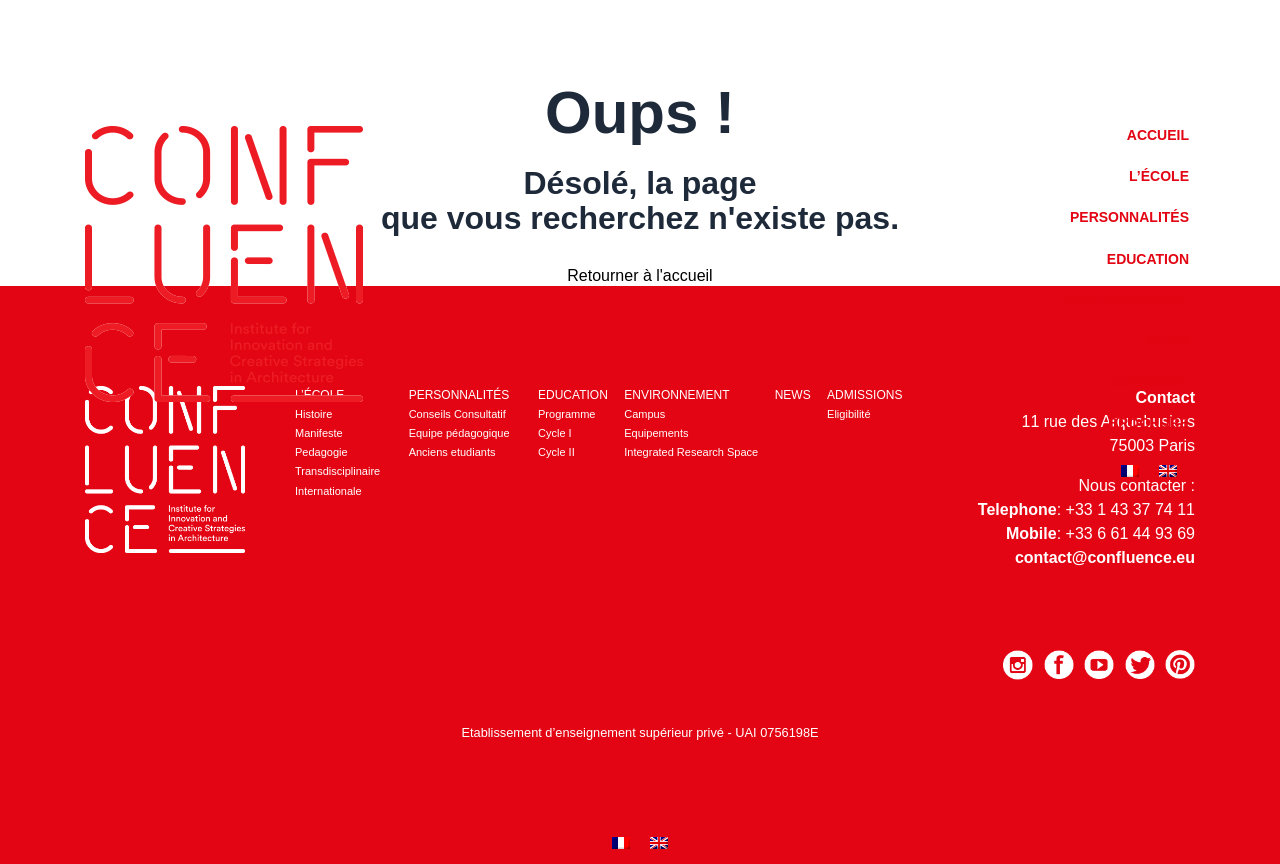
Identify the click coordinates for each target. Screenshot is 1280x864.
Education (1148, 259)
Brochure (1148, 423)
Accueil (1158, 135)
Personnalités (1129, 217)
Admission (1149, 382)
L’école (1159, 176)
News (1168, 341)
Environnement (1127, 300)
